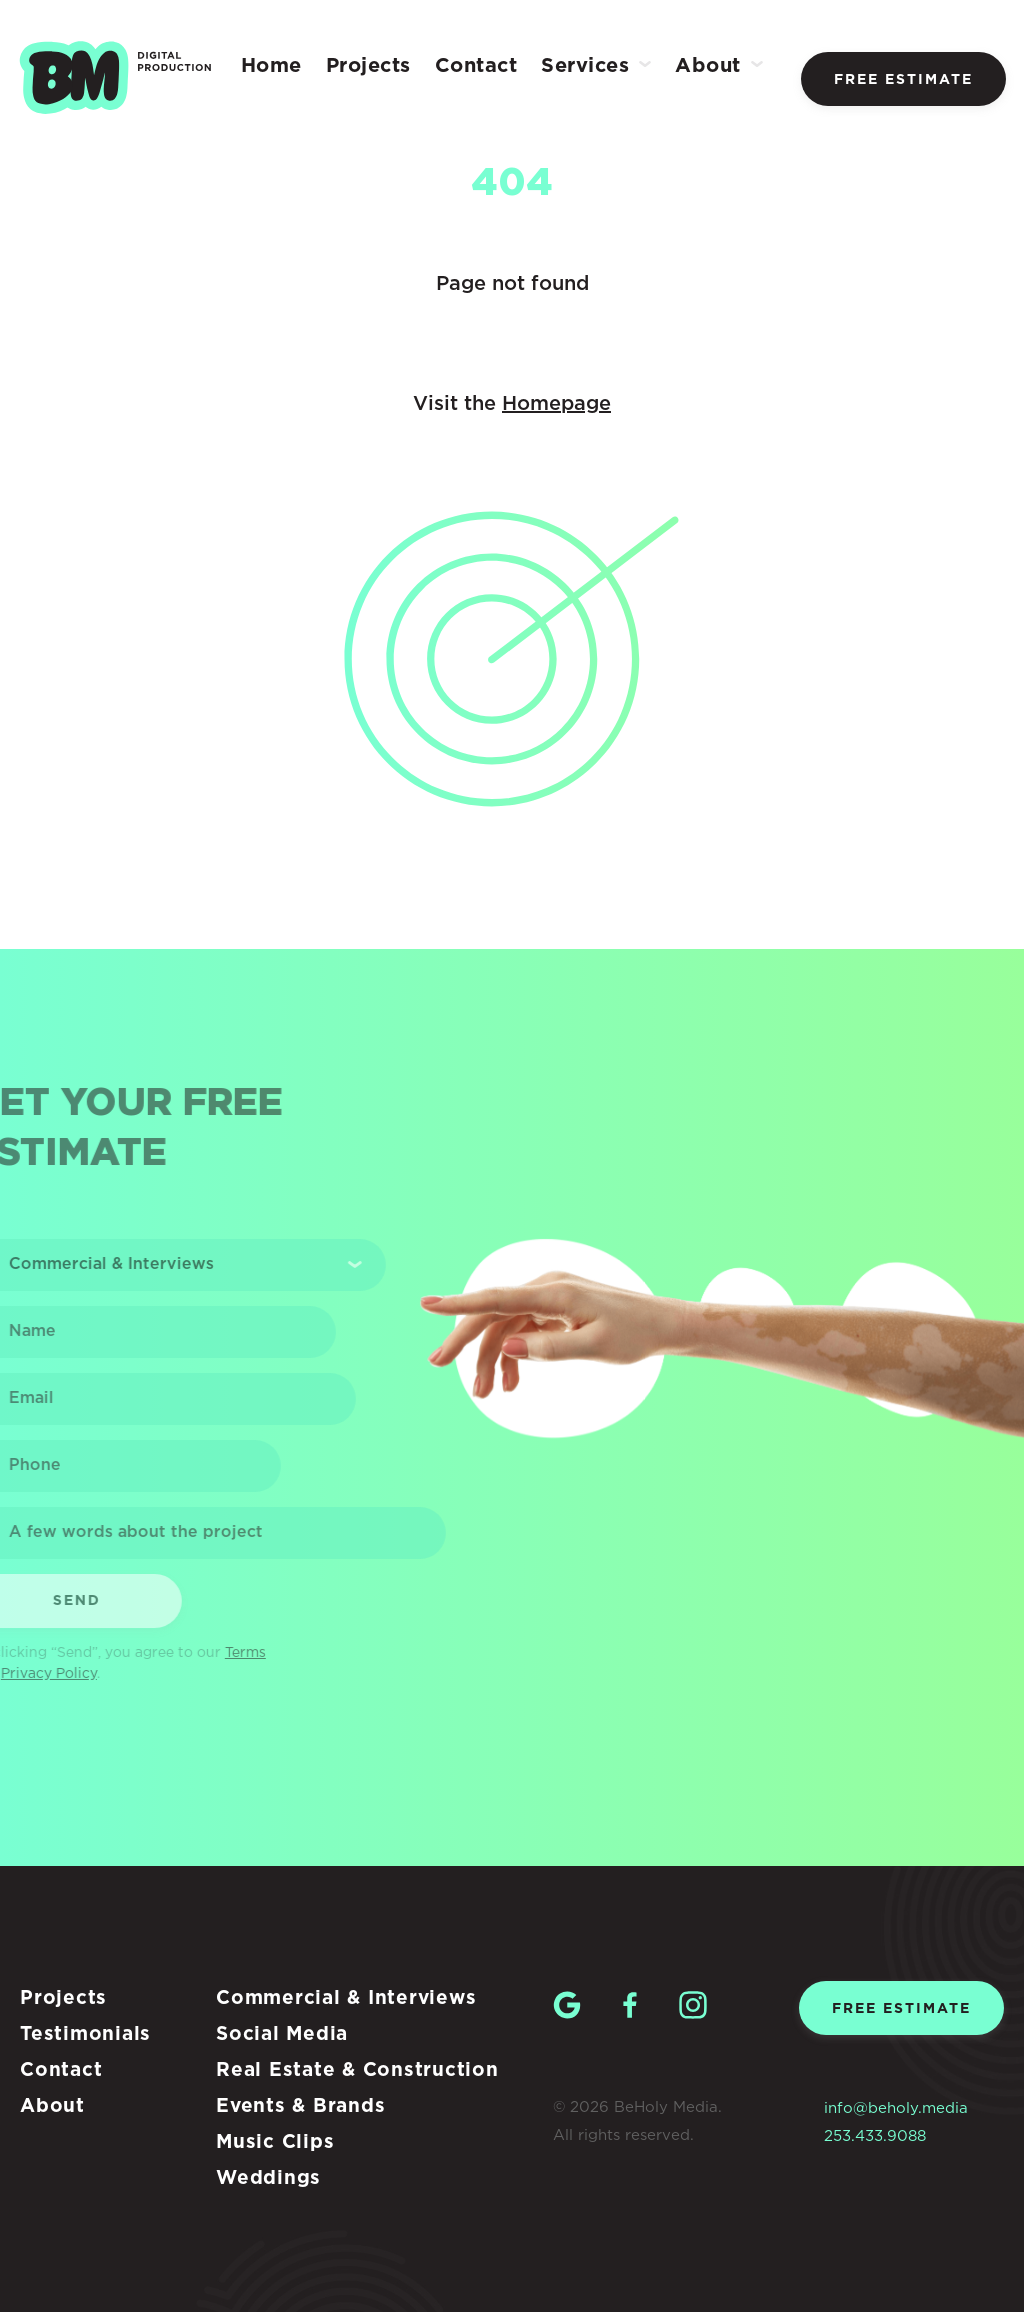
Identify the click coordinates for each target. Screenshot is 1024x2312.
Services (585, 66)
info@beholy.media (896, 2108)
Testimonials (85, 2034)
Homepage (556, 404)
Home (271, 66)
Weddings (268, 2178)
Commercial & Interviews (346, 1998)
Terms (228, 1653)
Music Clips (275, 2142)
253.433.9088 (875, 2136)
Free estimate (903, 80)
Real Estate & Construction (357, 2070)
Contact (476, 66)
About (708, 66)
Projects (368, 66)
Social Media (282, 2034)
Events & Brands (300, 2106)
